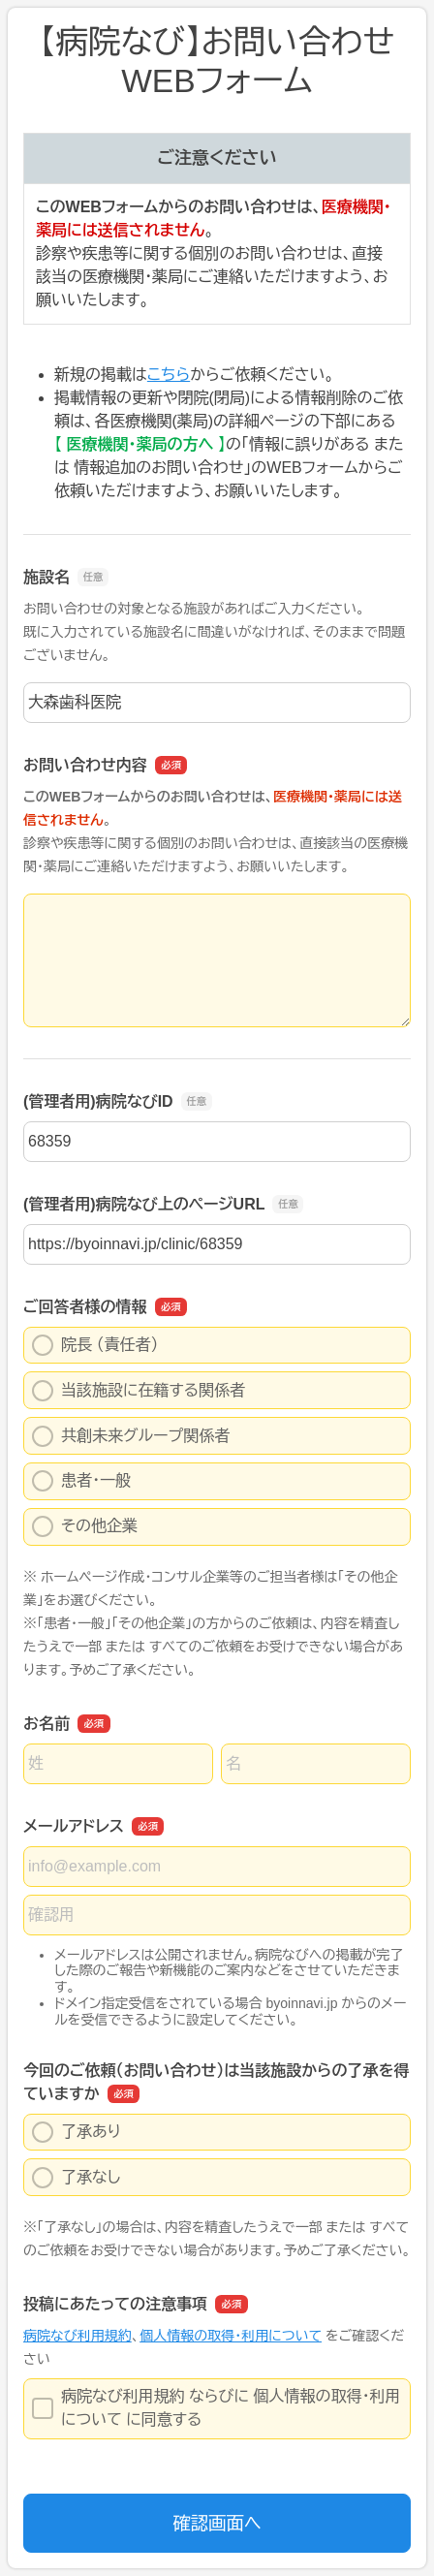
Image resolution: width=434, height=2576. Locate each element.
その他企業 (85, 1526)
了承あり (76, 2132)
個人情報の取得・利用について (231, 2335)
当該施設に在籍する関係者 (138, 1390)
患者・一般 (81, 1481)
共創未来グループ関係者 (131, 1436)
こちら (168, 374)
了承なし (76, 2177)
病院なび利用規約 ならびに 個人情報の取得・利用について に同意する (216, 2408)
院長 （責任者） (95, 1345)
